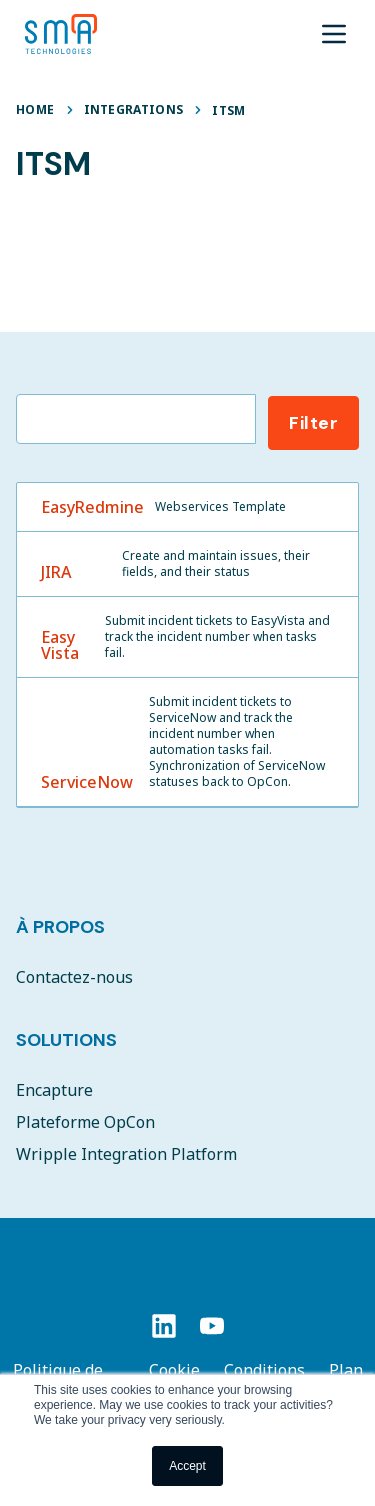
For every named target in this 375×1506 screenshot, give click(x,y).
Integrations (134, 109)
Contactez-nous (74, 977)
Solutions (66, 1040)
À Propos (60, 927)
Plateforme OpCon (85, 1122)
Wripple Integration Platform (126, 1154)
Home (35, 109)
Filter (313, 423)
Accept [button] (187, 1466)
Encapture (54, 1090)
